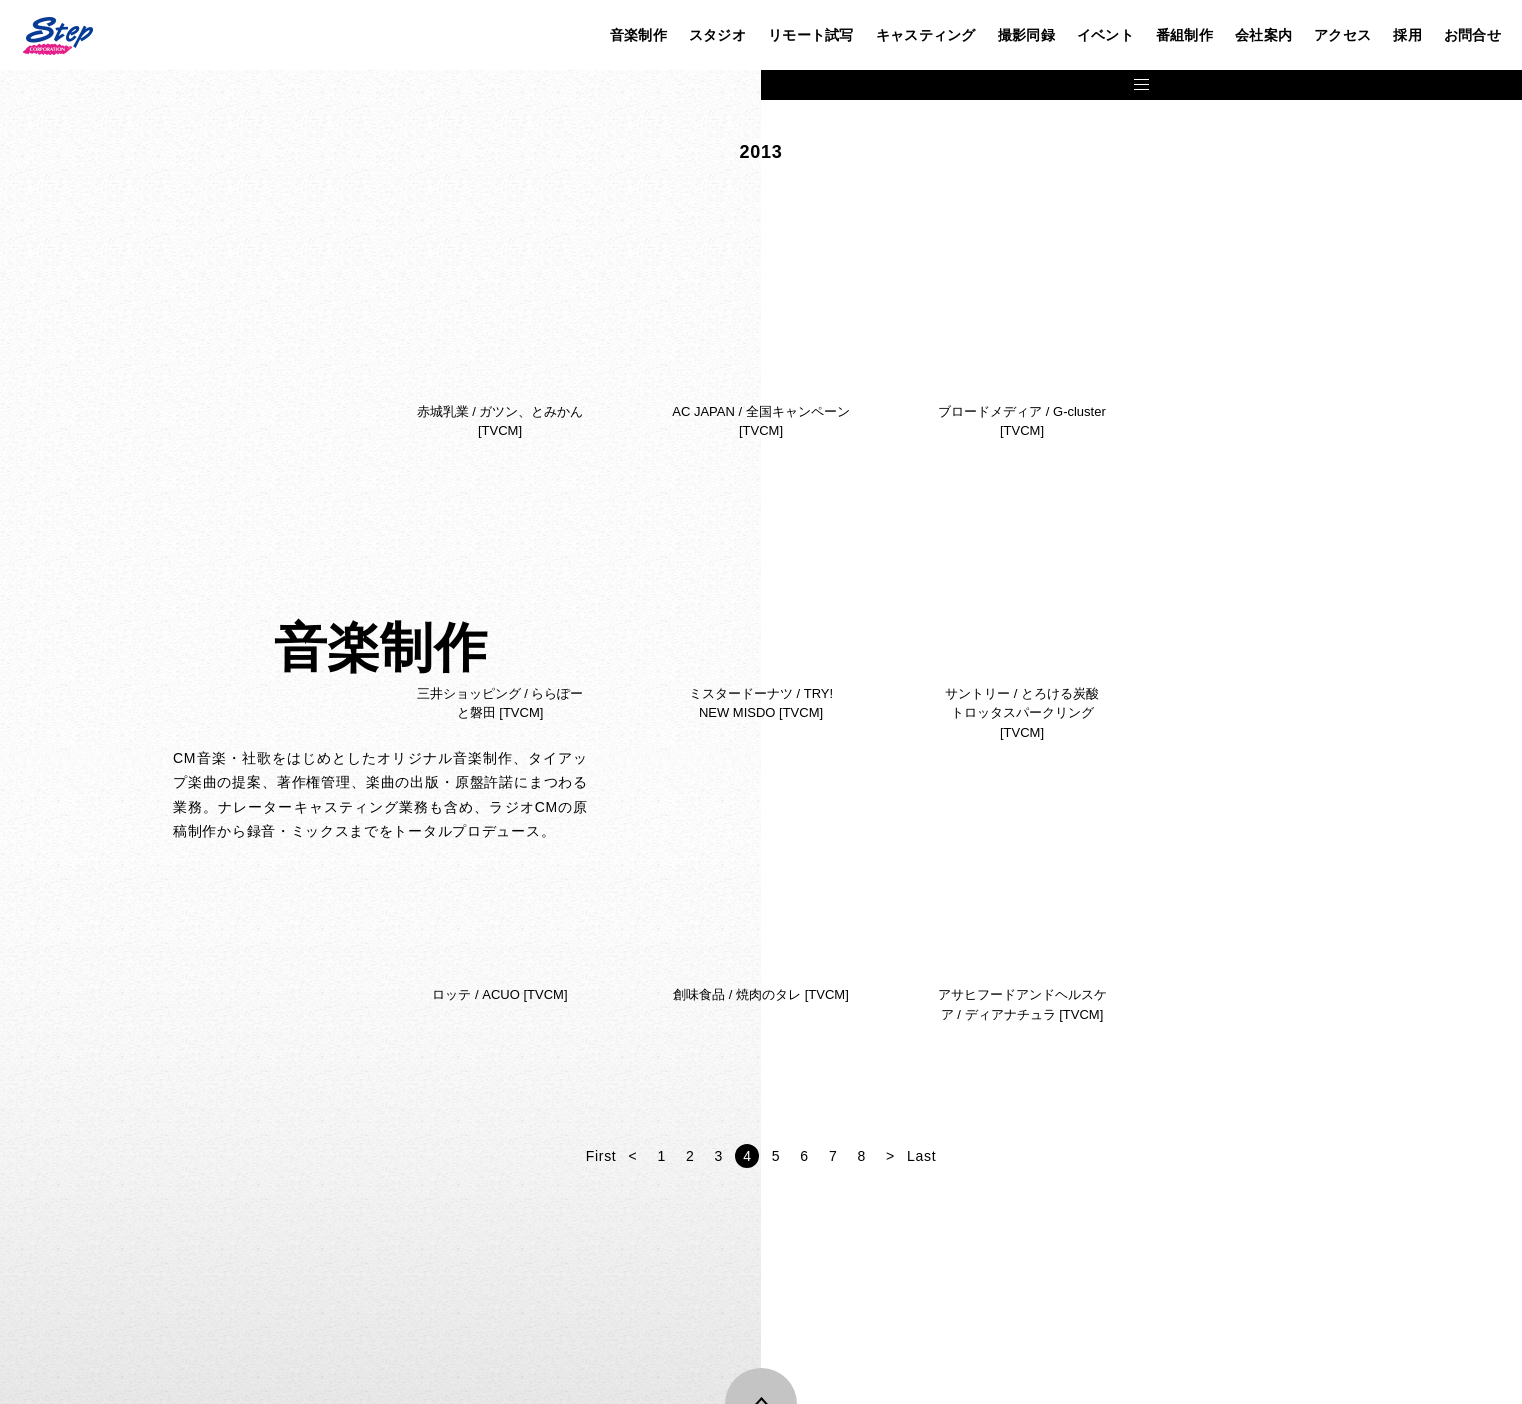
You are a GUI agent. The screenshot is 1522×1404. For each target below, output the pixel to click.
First (981, 1156)
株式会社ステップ (57, 35)
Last (1301, 1156)
